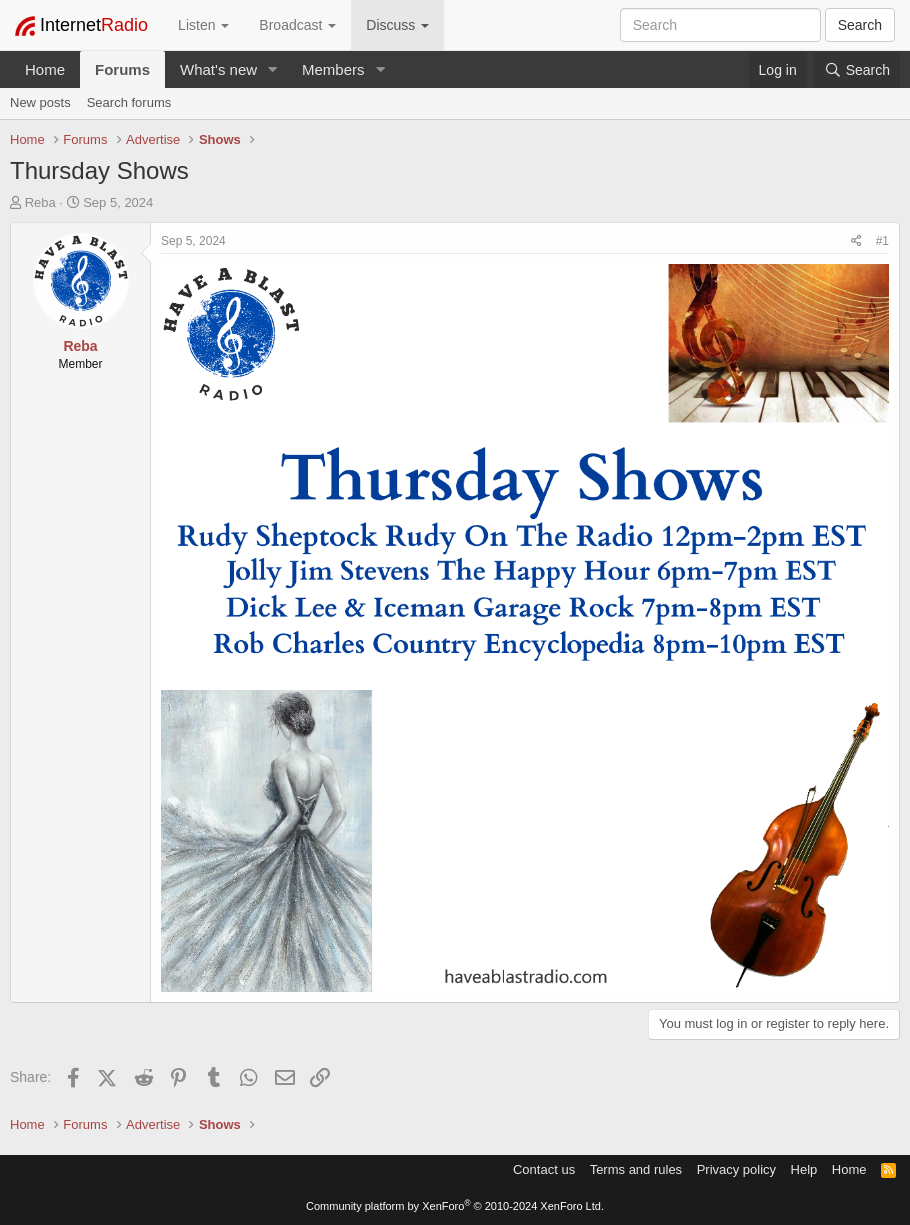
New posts (40, 102)
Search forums (129, 102)
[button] (273, 69)
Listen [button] (203, 25)
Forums (122, 69)
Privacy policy (736, 1169)
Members (333, 69)
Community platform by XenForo (455, 1206)
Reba (40, 202)
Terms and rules (636, 1169)
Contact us (544, 1169)
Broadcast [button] (297, 25)
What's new (218, 69)
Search (860, 25)
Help (804, 1169)
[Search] (857, 70)
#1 (882, 241)
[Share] (856, 241)
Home (45, 69)
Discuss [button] (397, 25)
